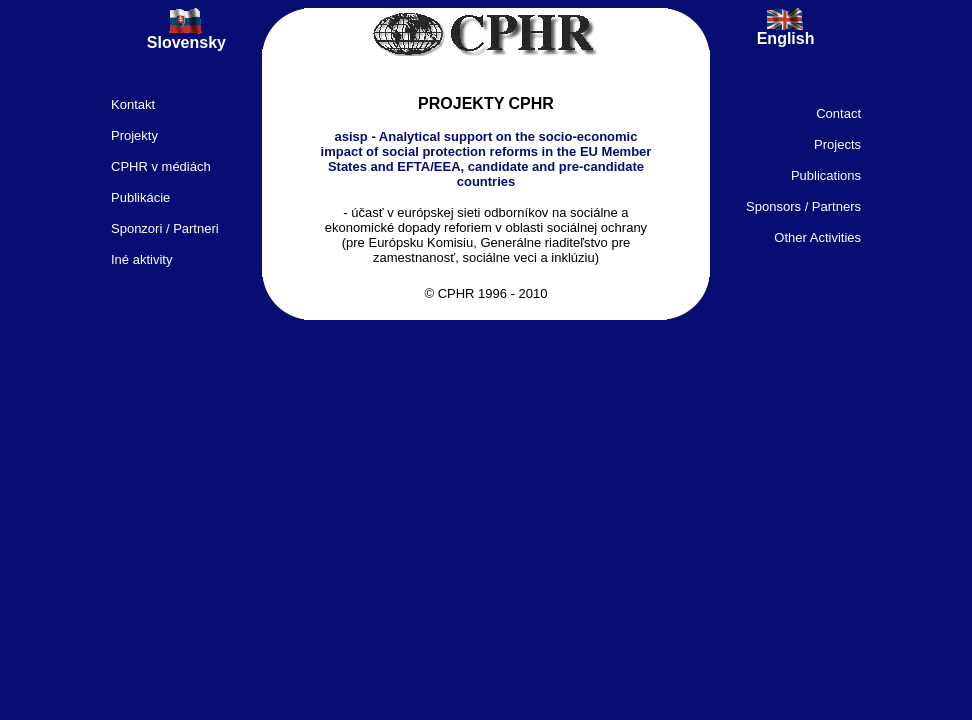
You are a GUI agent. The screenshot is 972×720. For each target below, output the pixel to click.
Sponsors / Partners (803, 206)
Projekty (134, 135)
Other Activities (817, 237)
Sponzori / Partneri (165, 228)
